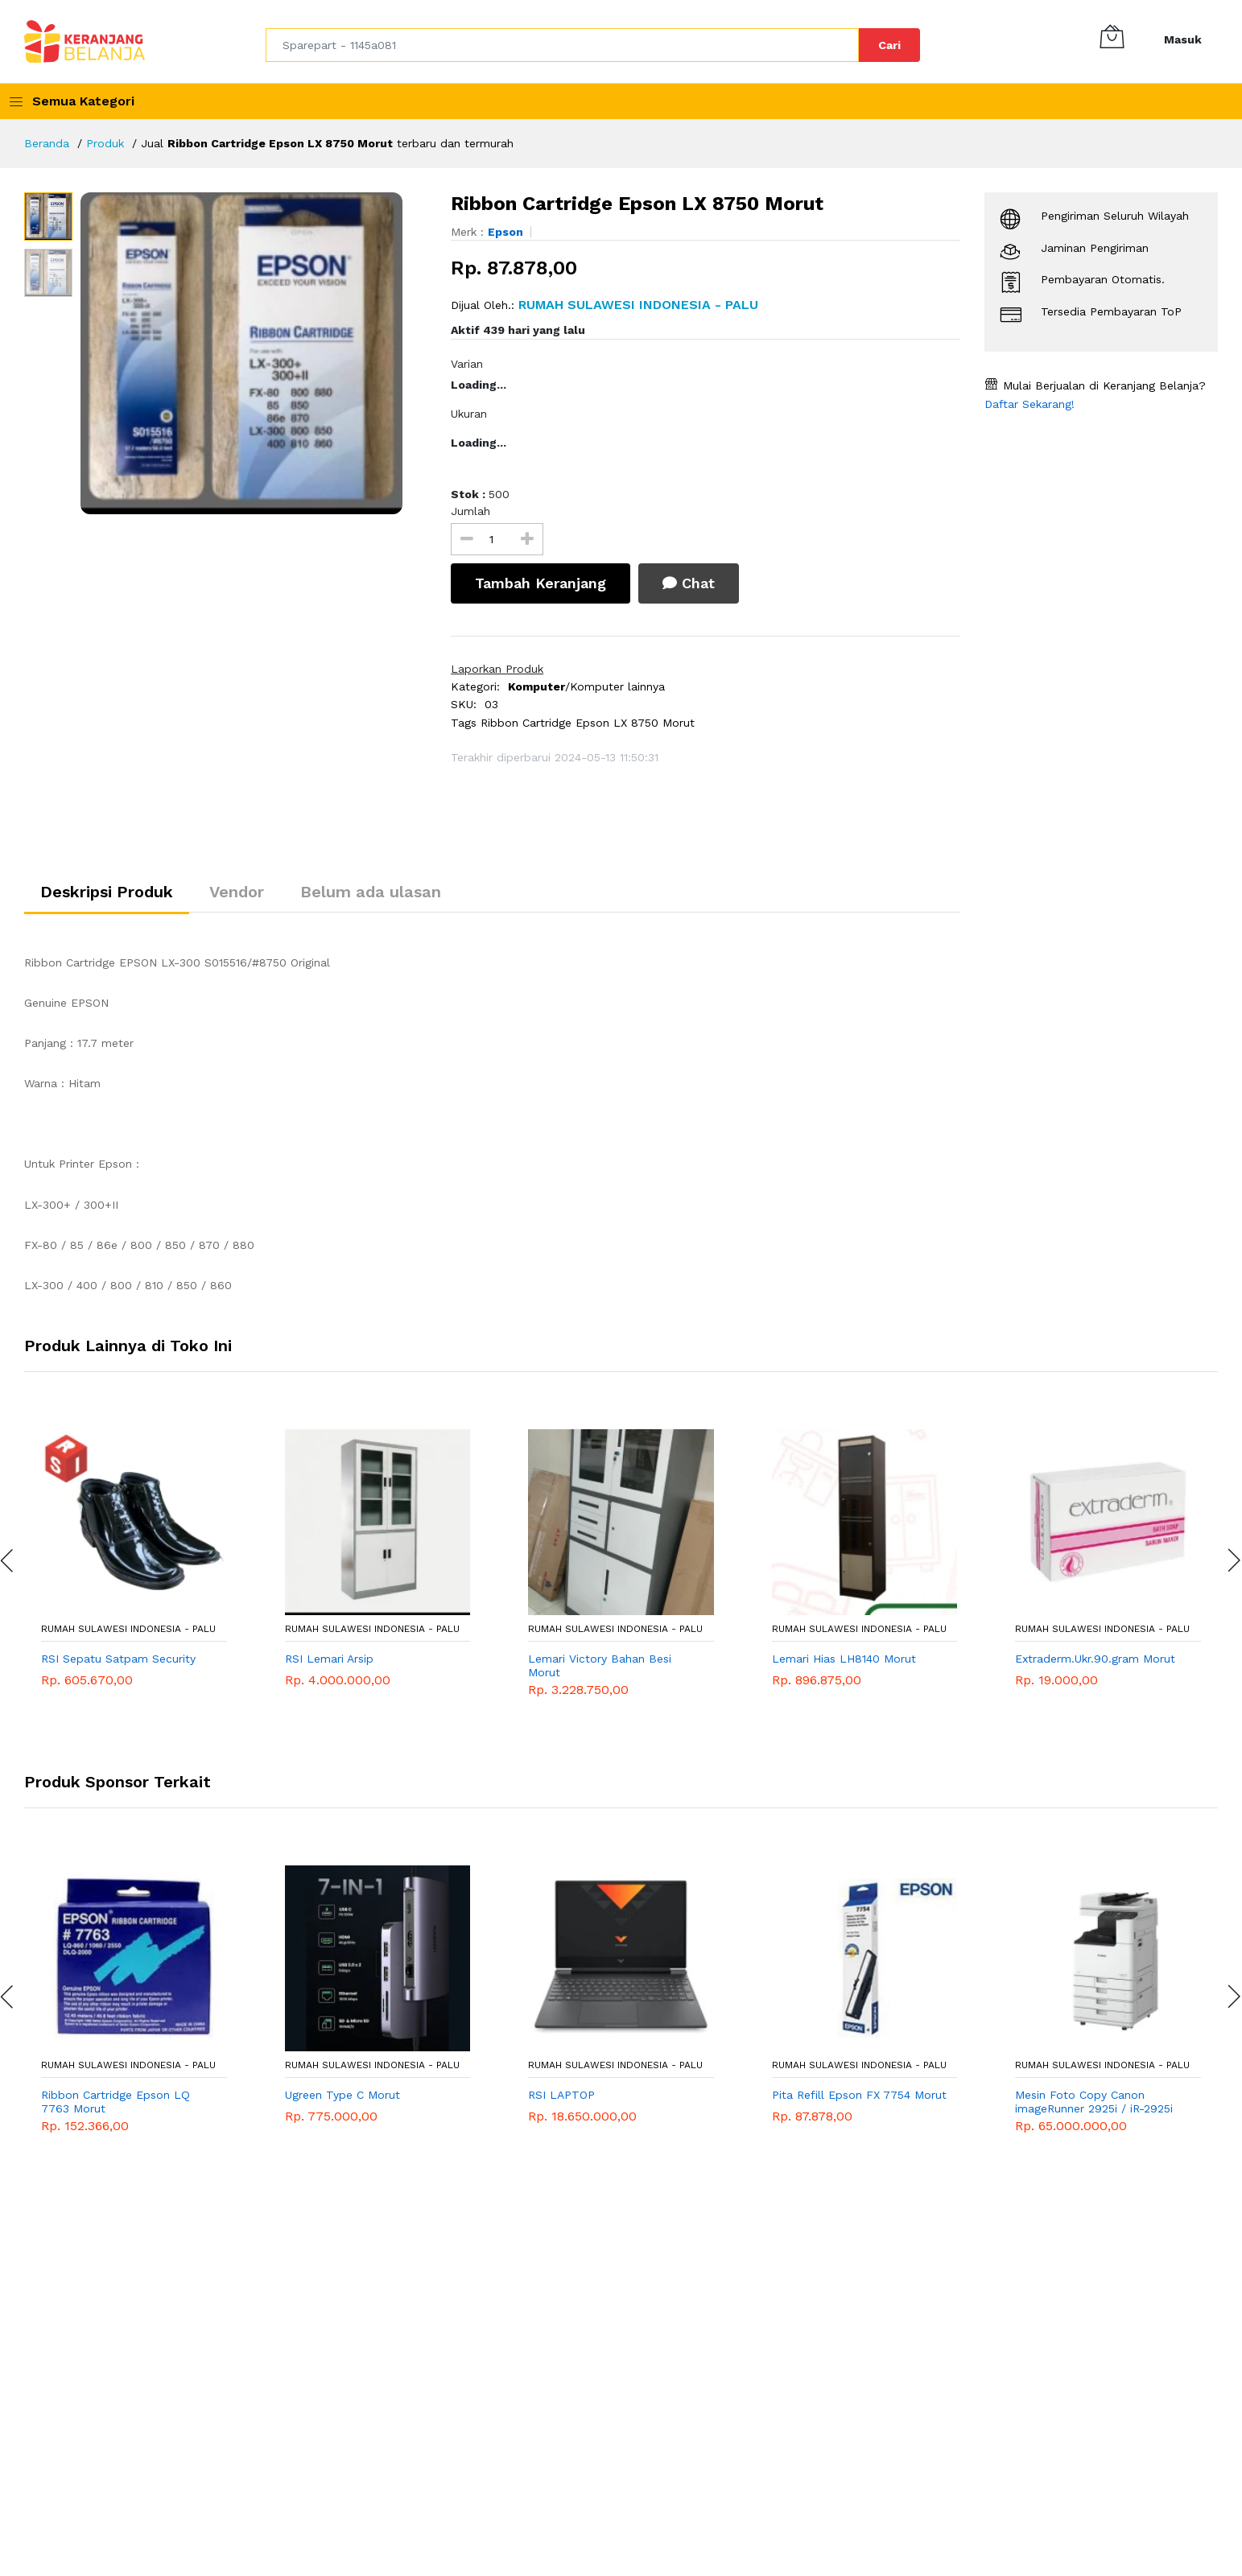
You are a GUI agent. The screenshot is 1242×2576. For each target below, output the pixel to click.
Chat (688, 583)
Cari (889, 45)
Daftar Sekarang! (1029, 404)
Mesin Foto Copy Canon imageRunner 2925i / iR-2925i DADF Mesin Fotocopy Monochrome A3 (1094, 2102)
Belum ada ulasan (370, 891)
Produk (105, 143)
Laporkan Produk (497, 668)
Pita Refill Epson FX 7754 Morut (859, 2094)
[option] (253, 353)
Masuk (1183, 39)
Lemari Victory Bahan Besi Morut (599, 1665)
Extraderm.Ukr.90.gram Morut (1095, 1658)
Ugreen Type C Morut (342, 2094)
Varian (467, 363)
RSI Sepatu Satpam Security (118, 1658)
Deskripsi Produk (106, 891)
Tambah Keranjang (540, 583)
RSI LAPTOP (561, 2094)
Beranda (46, 143)
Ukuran (469, 413)
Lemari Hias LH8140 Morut (844, 1658)
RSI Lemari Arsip (329, 1658)
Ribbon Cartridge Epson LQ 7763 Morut (115, 2101)
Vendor (236, 891)
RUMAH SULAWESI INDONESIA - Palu (128, 1628)
